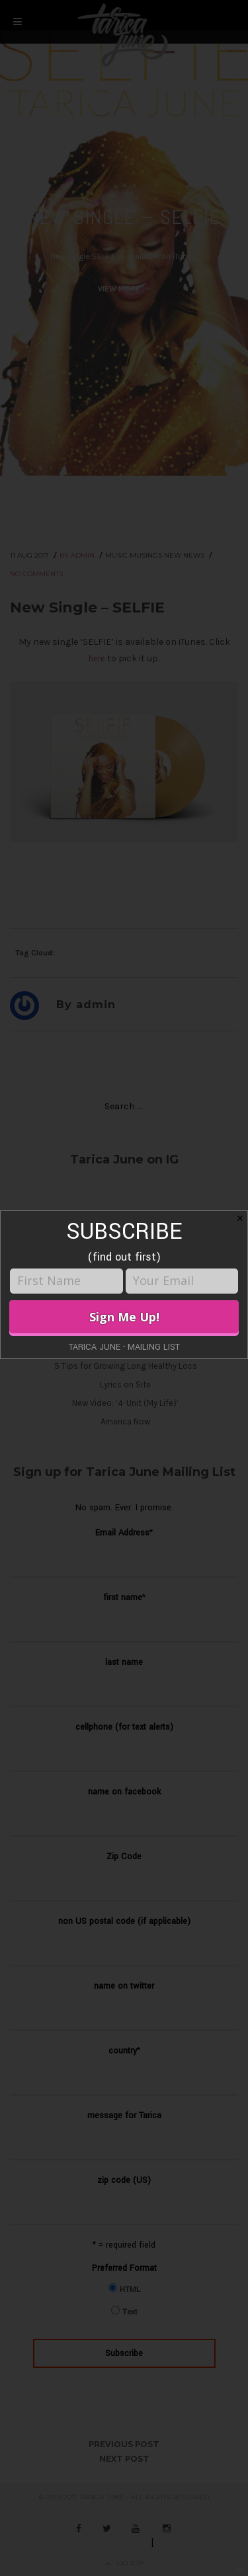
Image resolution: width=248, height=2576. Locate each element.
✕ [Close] (240, 1218)
